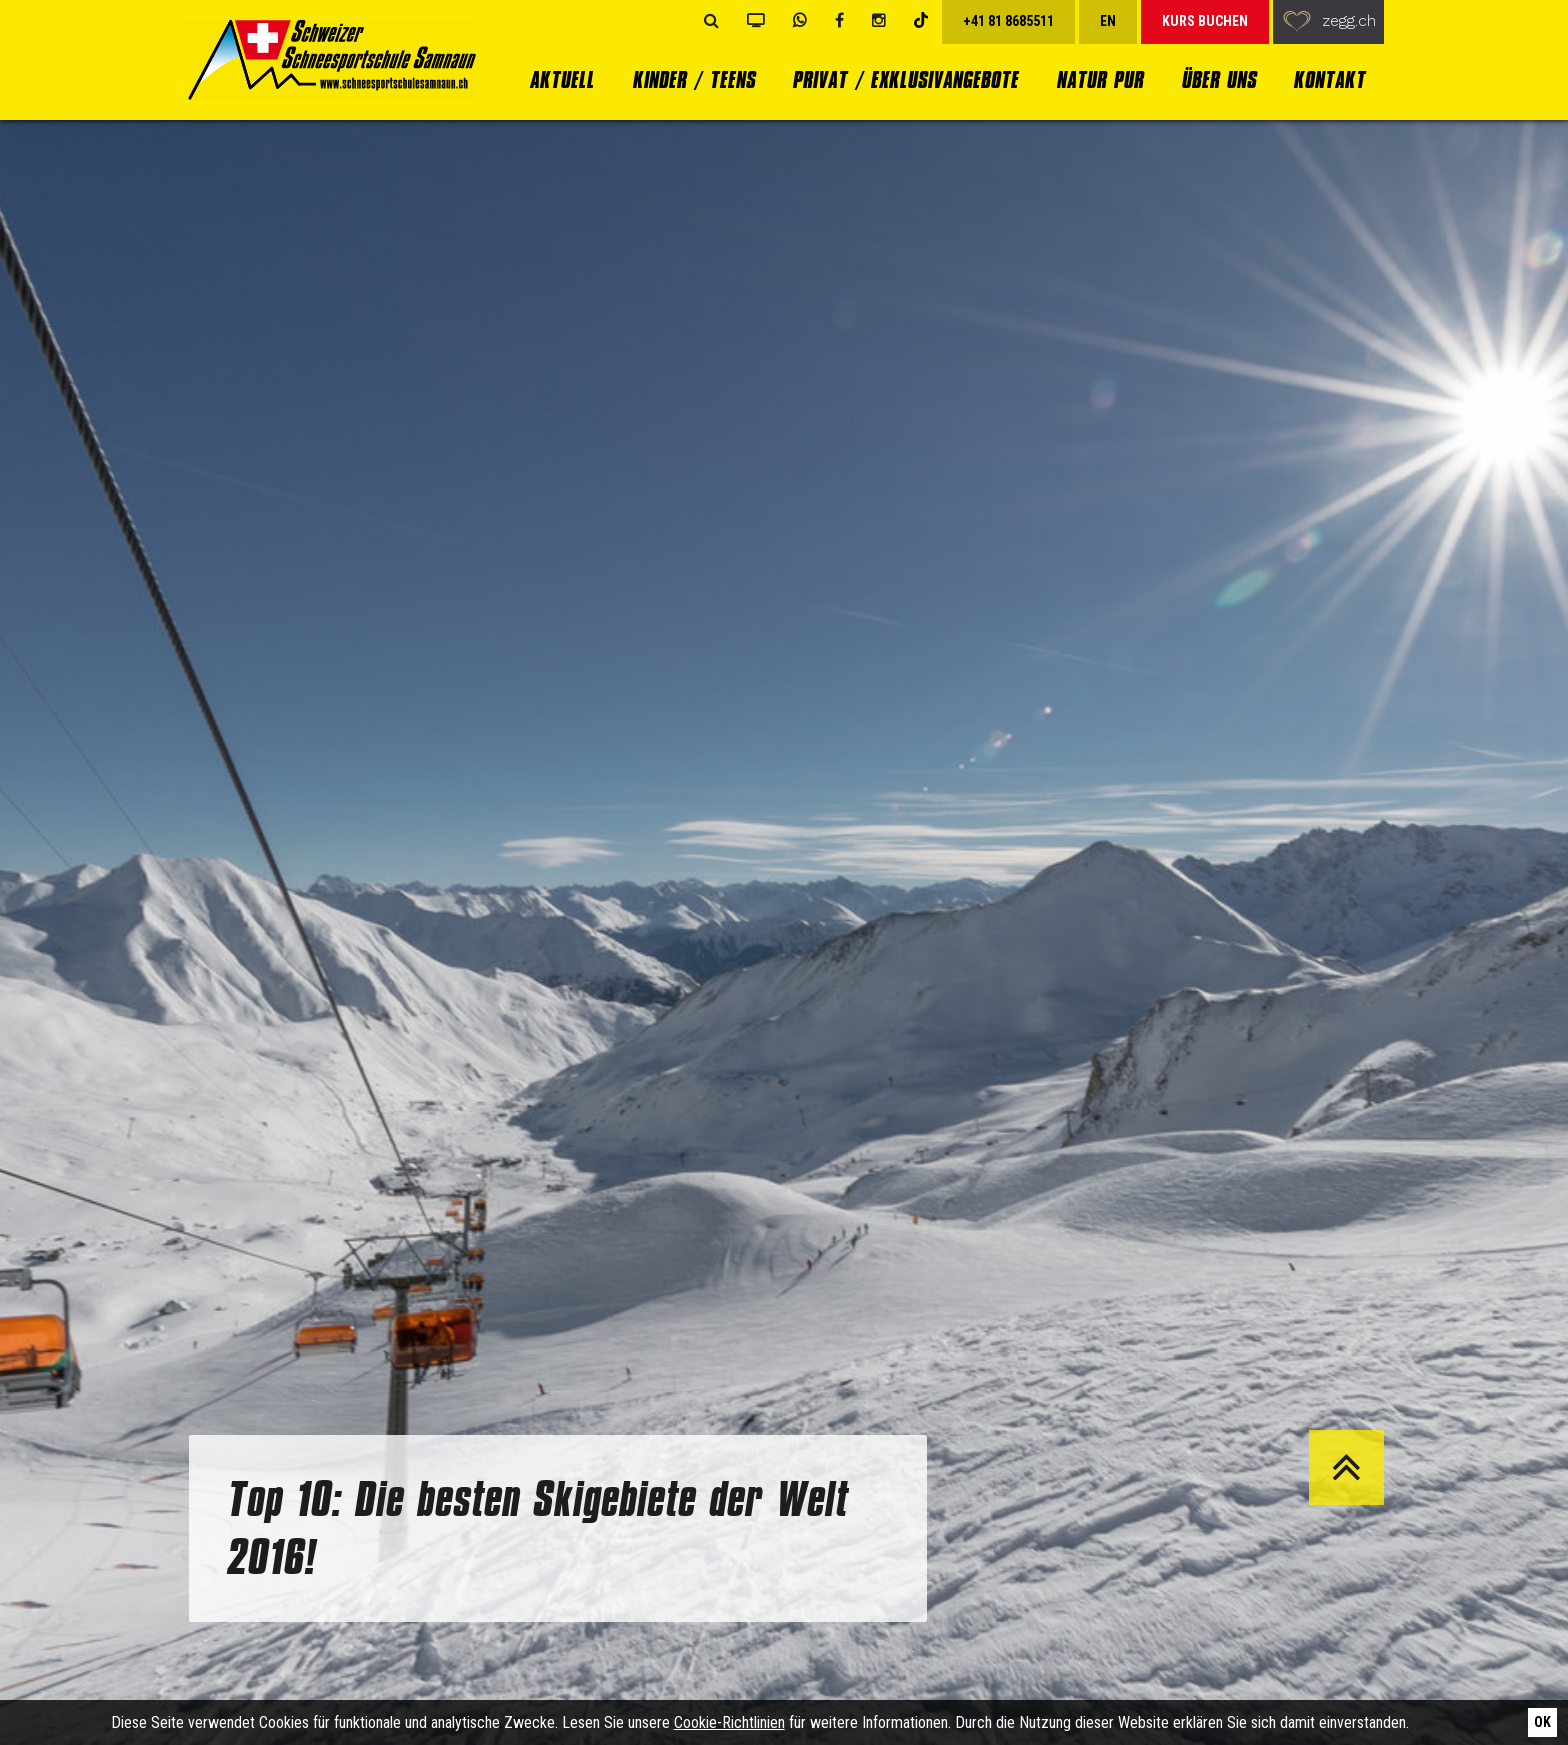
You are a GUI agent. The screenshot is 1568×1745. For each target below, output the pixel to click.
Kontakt (1329, 79)
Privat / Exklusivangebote (905, 79)
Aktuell (561, 79)
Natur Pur (1099, 79)
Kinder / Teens (693, 79)
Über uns (1218, 79)
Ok (1542, 1722)
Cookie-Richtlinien (729, 1722)
